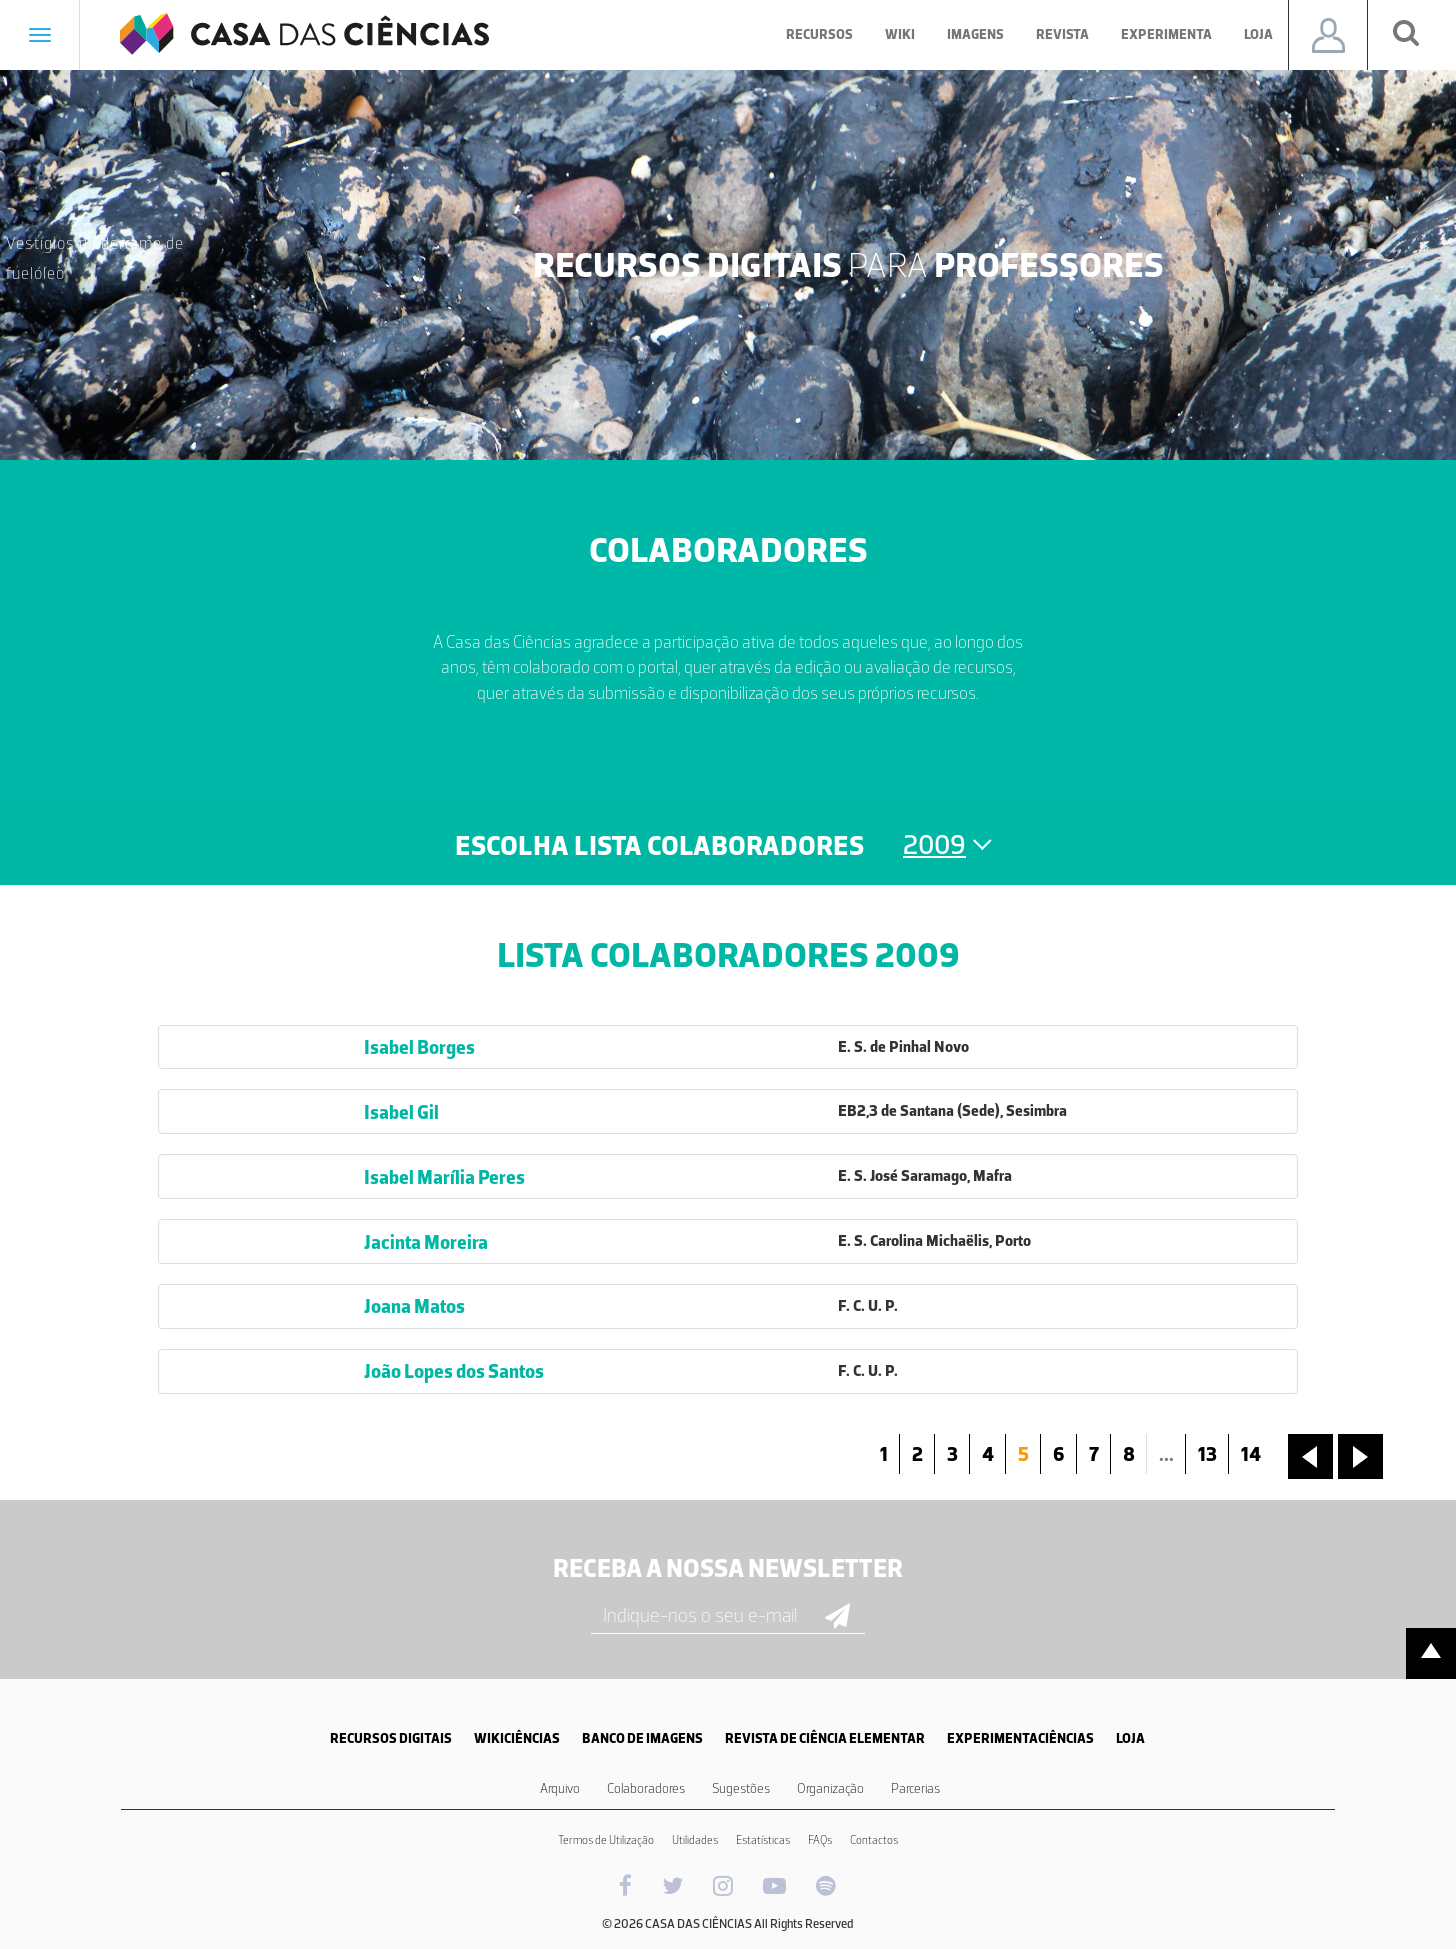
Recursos (819, 34)
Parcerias (915, 1788)
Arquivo (560, 1788)
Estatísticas (763, 1840)
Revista (1062, 34)
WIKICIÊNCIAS (517, 1738)
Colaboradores (646, 1788)
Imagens (975, 34)
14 (1251, 1454)
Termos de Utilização (606, 1840)
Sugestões (741, 1788)
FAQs (820, 1840)
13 (1207, 1454)
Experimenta (1166, 34)
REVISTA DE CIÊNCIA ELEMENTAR (825, 1738)
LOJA (1130, 1738)
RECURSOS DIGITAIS (391, 1738)
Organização (830, 1788)
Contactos (874, 1840)
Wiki (900, 34)
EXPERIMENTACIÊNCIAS (1020, 1738)
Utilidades (695, 1840)
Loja (1258, 34)
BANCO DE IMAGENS (642, 1738)
